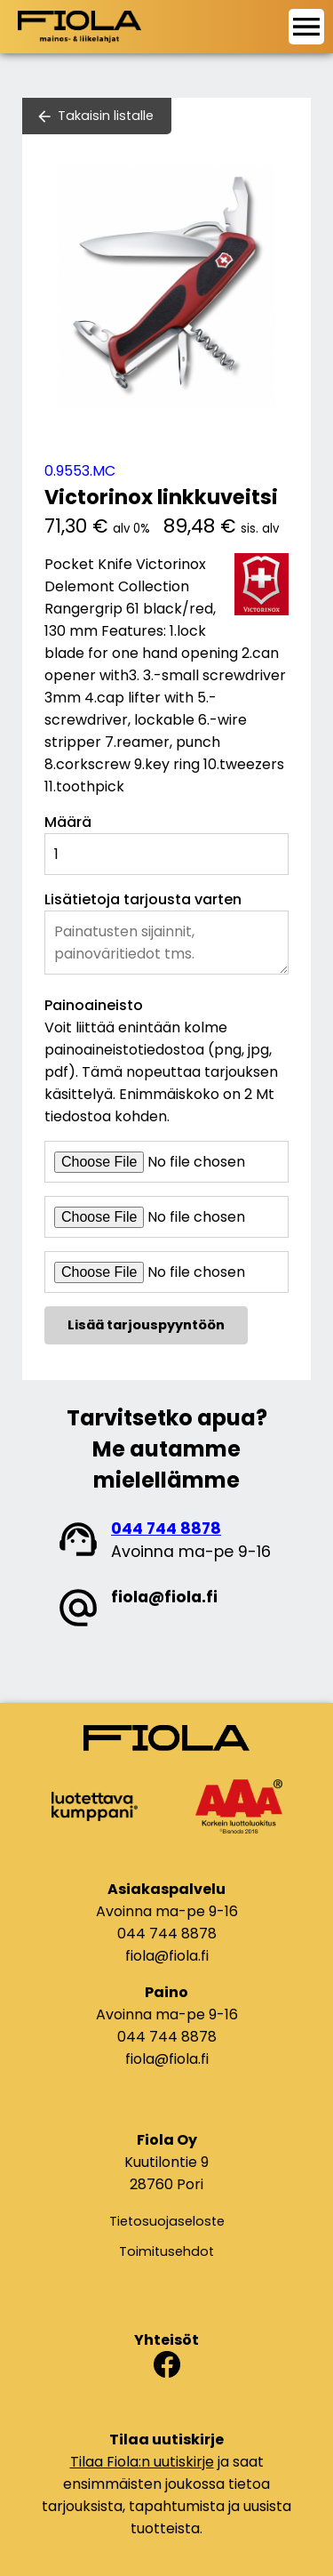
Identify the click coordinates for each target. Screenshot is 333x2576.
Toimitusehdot (166, 2251)
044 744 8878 (166, 1528)
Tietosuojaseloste (167, 2221)
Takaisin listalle (106, 115)
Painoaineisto (93, 1005)
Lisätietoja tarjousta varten (143, 899)
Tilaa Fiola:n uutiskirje (142, 2462)
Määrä (67, 822)
